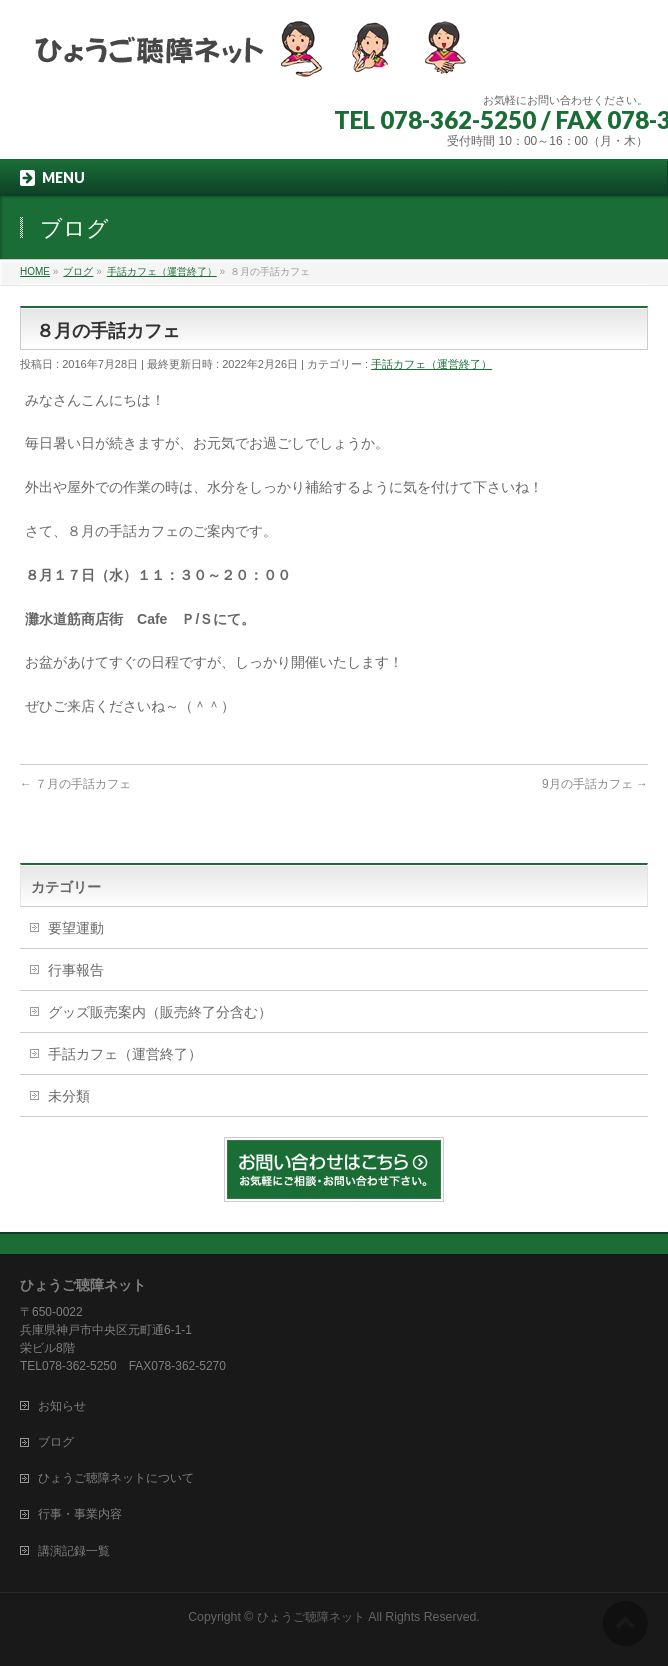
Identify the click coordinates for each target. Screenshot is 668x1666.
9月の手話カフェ (595, 784)
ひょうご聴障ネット (311, 1617)
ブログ (56, 1442)
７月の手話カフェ (75, 784)
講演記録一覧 (74, 1551)
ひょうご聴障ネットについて (116, 1478)
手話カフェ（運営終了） (431, 364)
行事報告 (76, 970)
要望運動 (76, 928)
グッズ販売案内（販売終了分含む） (160, 1012)
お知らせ (62, 1406)
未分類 (69, 1096)
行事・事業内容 (80, 1514)
